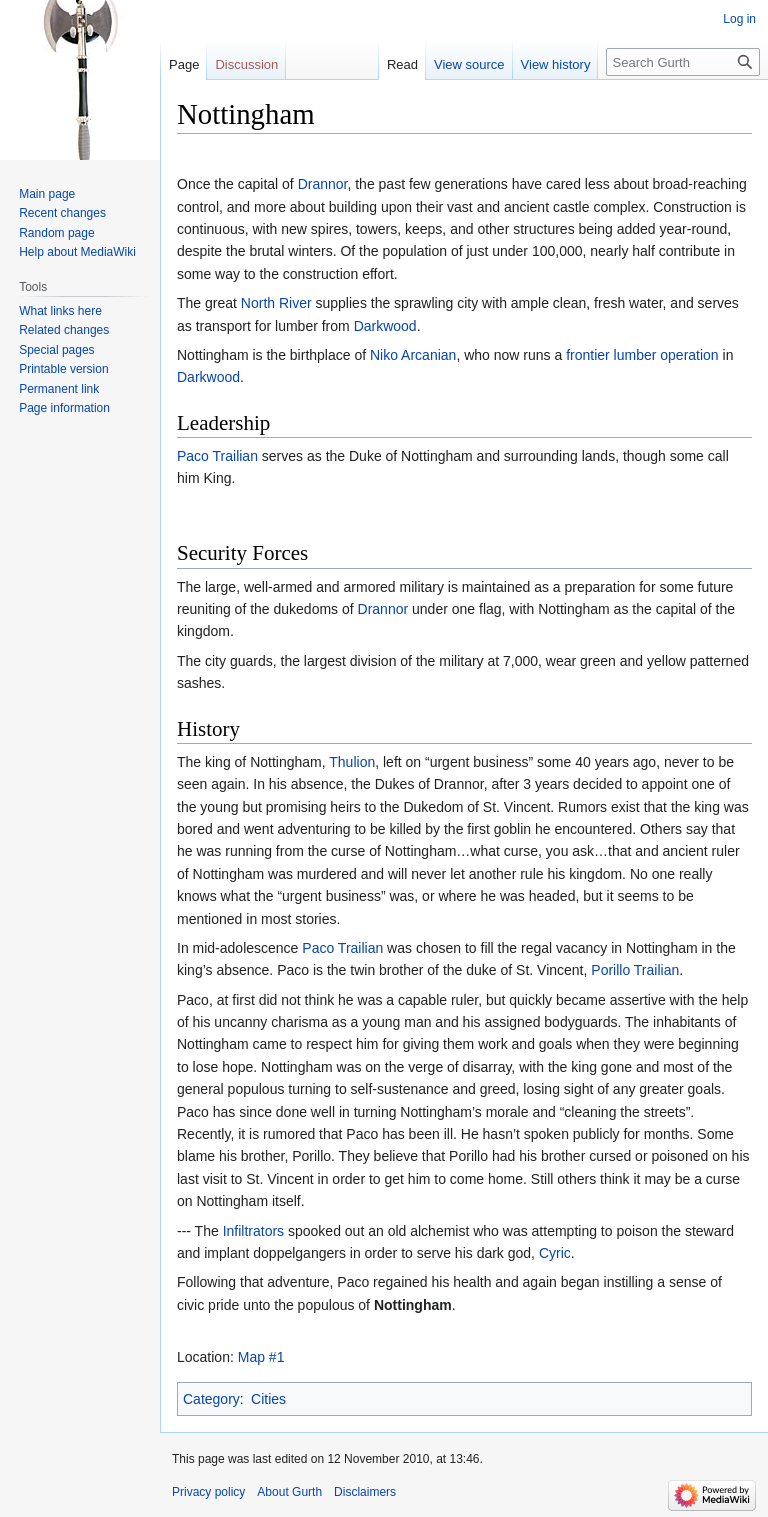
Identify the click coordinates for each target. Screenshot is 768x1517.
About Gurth (289, 1492)
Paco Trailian (217, 456)
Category (211, 1399)
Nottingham (413, 1305)
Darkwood (385, 326)
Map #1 (261, 1357)
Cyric (555, 1253)
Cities (268, 1399)
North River (276, 303)
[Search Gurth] (683, 62)
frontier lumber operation (642, 355)
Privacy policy (208, 1492)
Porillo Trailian (635, 970)
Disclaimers (365, 1492)
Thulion (352, 762)
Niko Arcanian (413, 355)
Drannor (323, 184)
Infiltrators (253, 1231)
